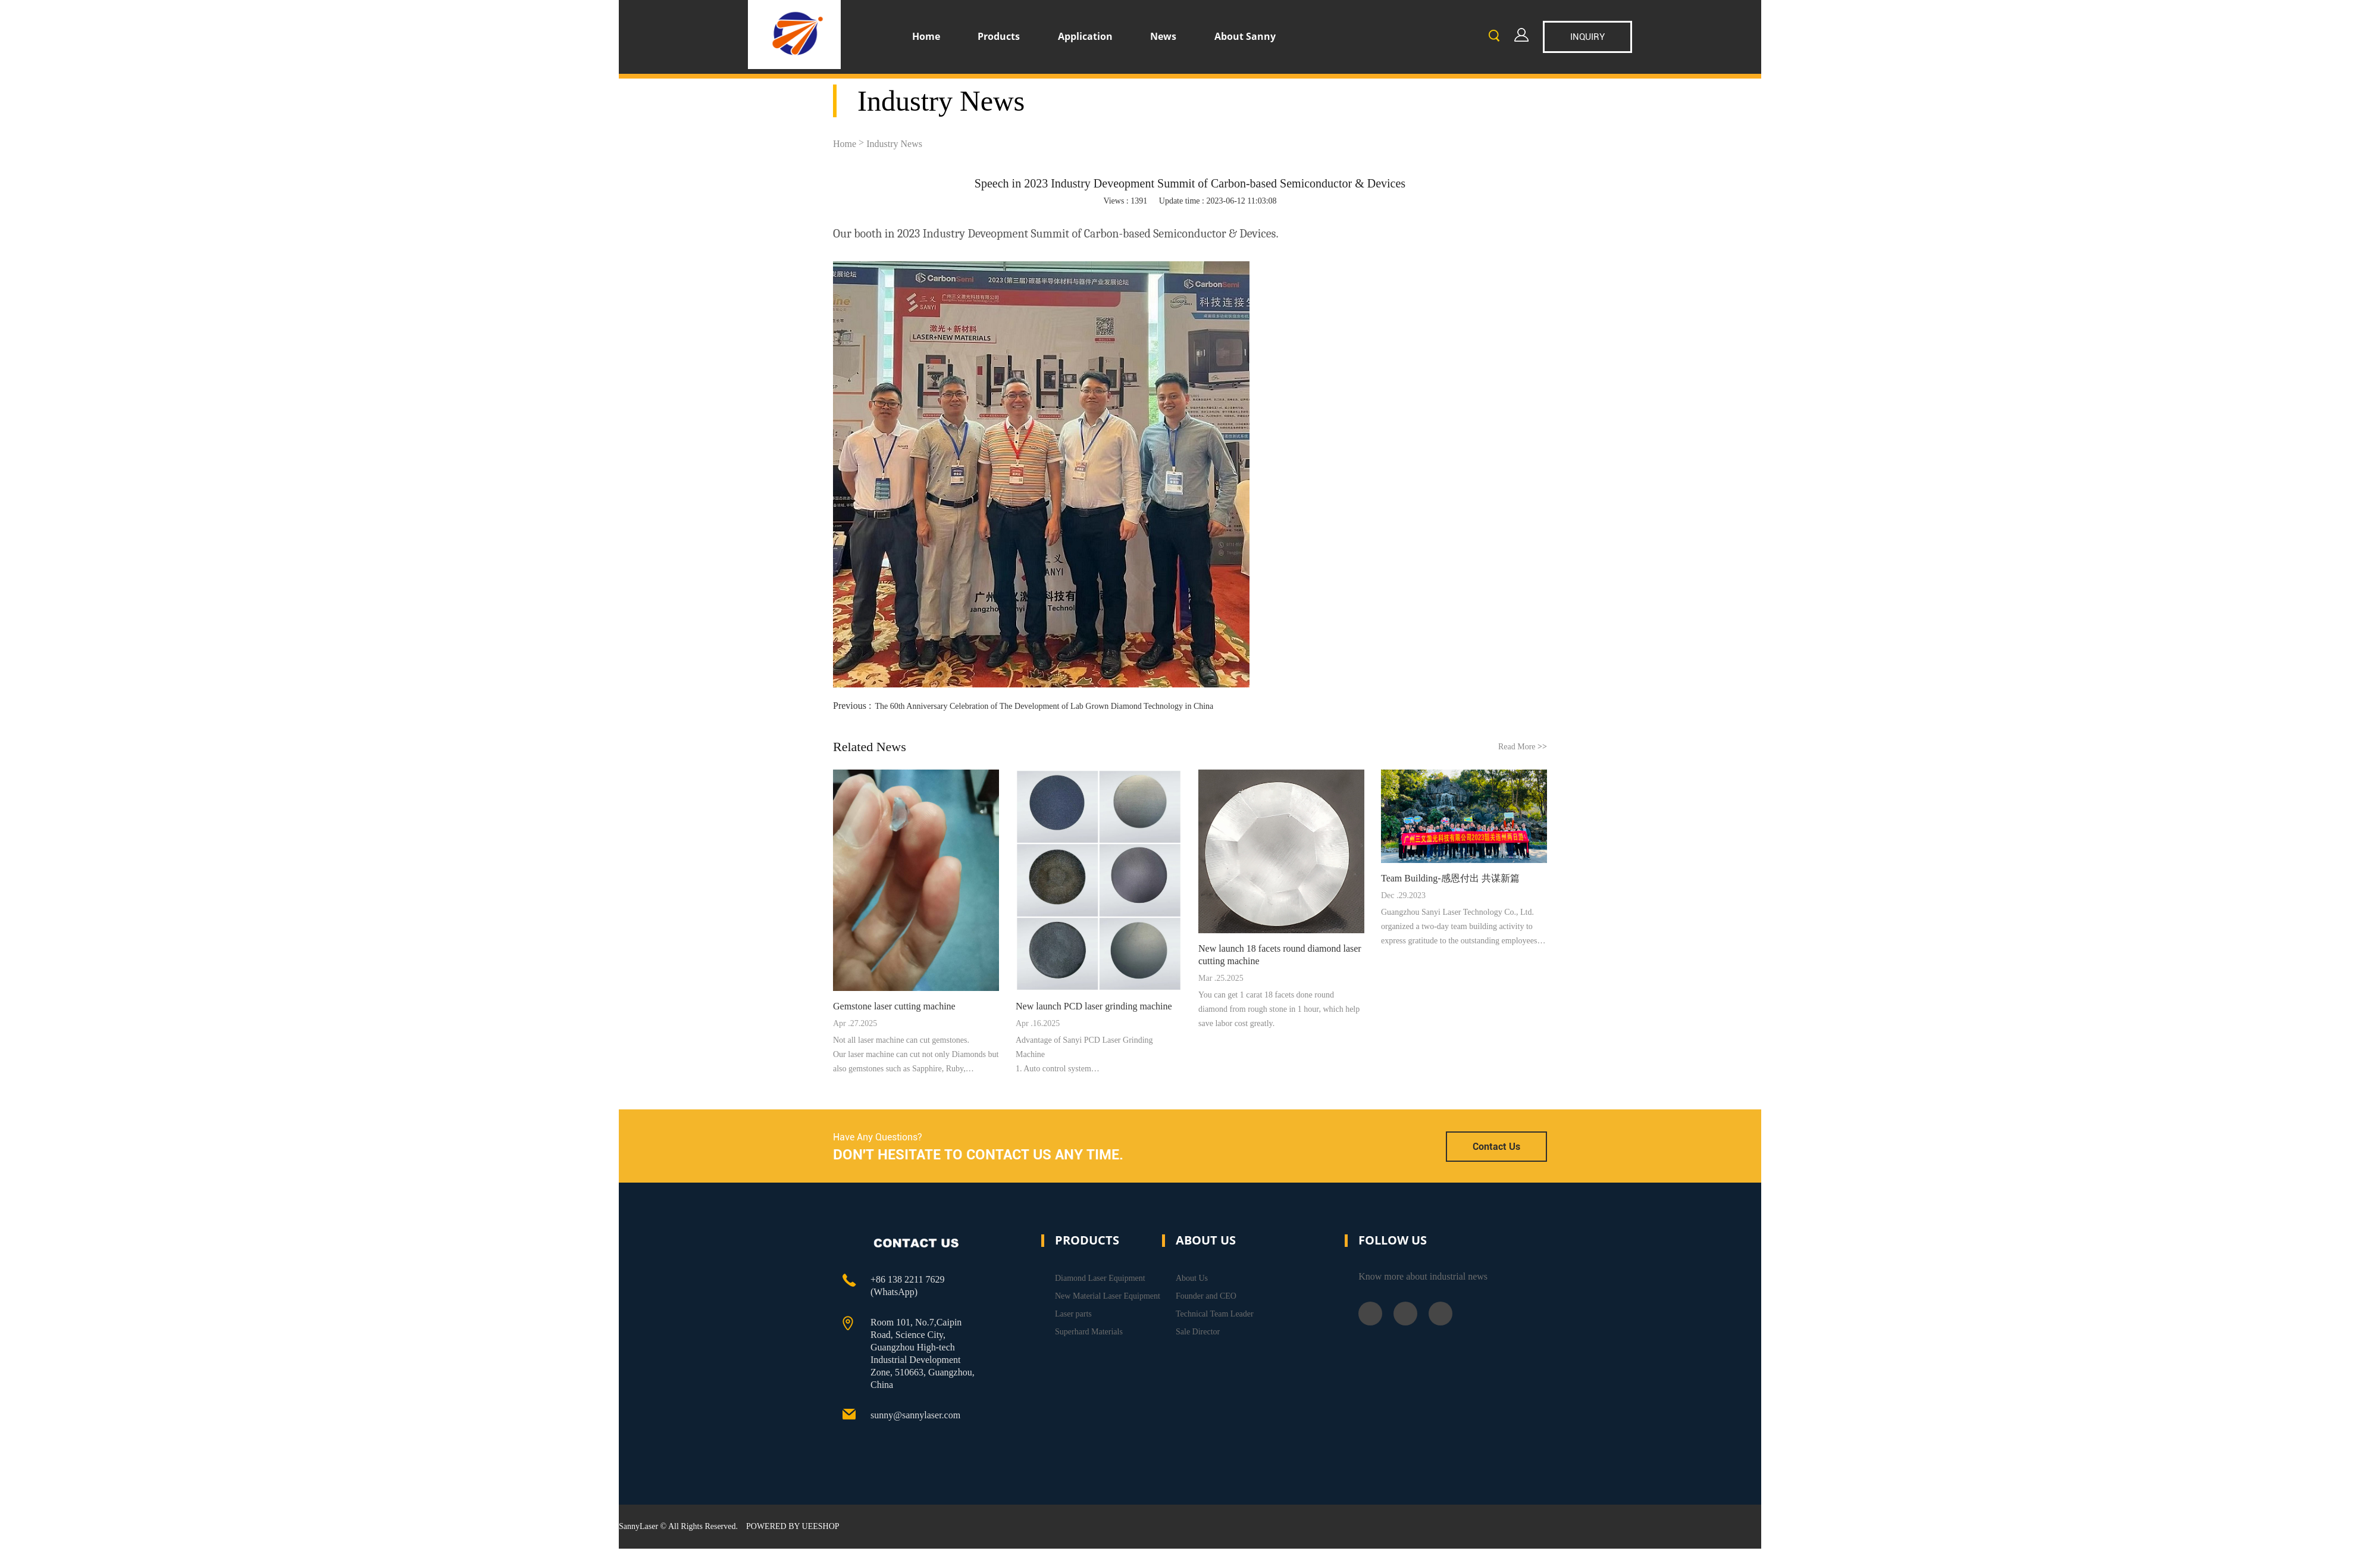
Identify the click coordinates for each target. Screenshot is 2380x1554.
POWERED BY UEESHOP (793, 1526)
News (1163, 36)
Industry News (894, 144)
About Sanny (1245, 36)
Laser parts (1073, 1313)
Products (999, 36)
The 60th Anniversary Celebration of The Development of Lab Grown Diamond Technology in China (1044, 706)
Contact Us (1496, 1146)
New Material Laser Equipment (1107, 1296)
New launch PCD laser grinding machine (1094, 1006)
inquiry (1587, 37)
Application (1085, 36)
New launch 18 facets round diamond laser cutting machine (1279, 954)
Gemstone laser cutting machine (894, 1006)
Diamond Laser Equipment (1100, 1278)
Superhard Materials (1089, 1331)
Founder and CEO (1206, 1296)
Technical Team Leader (1215, 1313)
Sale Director (1198, 1331)
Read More (1522, 746)
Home (926, 36)
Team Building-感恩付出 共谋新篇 (1450, 878)
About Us (1192, 1278)
